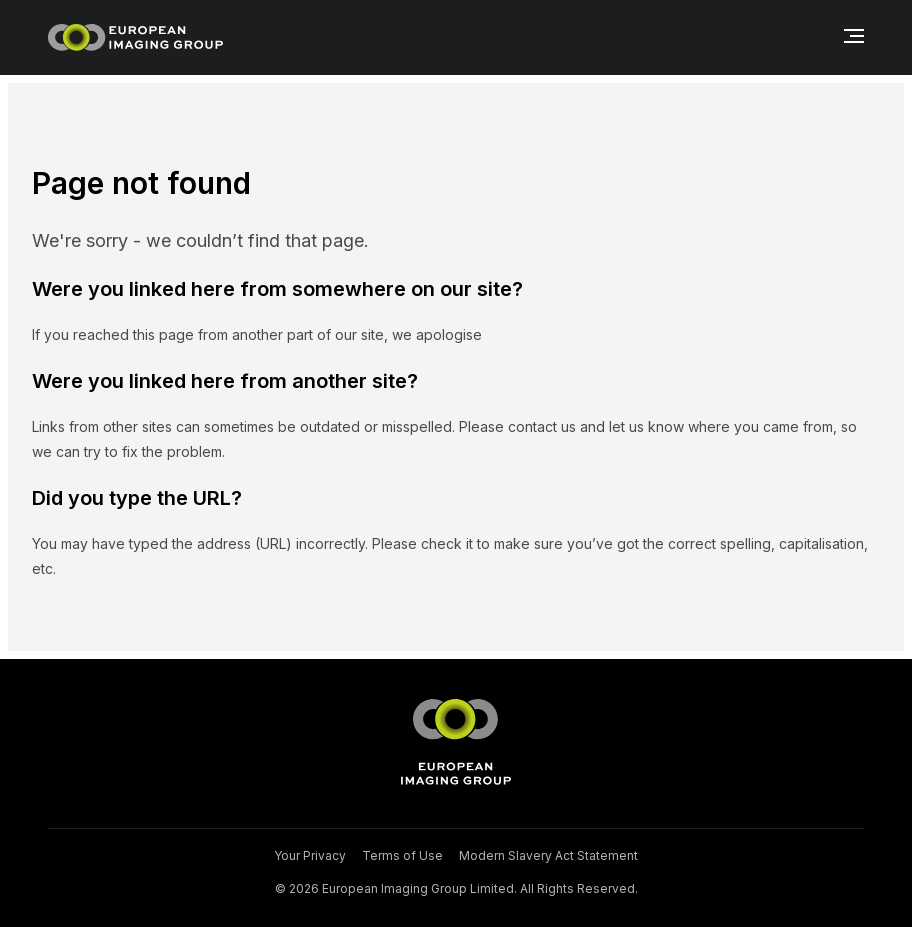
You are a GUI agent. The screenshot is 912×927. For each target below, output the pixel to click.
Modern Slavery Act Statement (548, 855)
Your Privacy (310, 855)
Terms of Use (402, 855)
